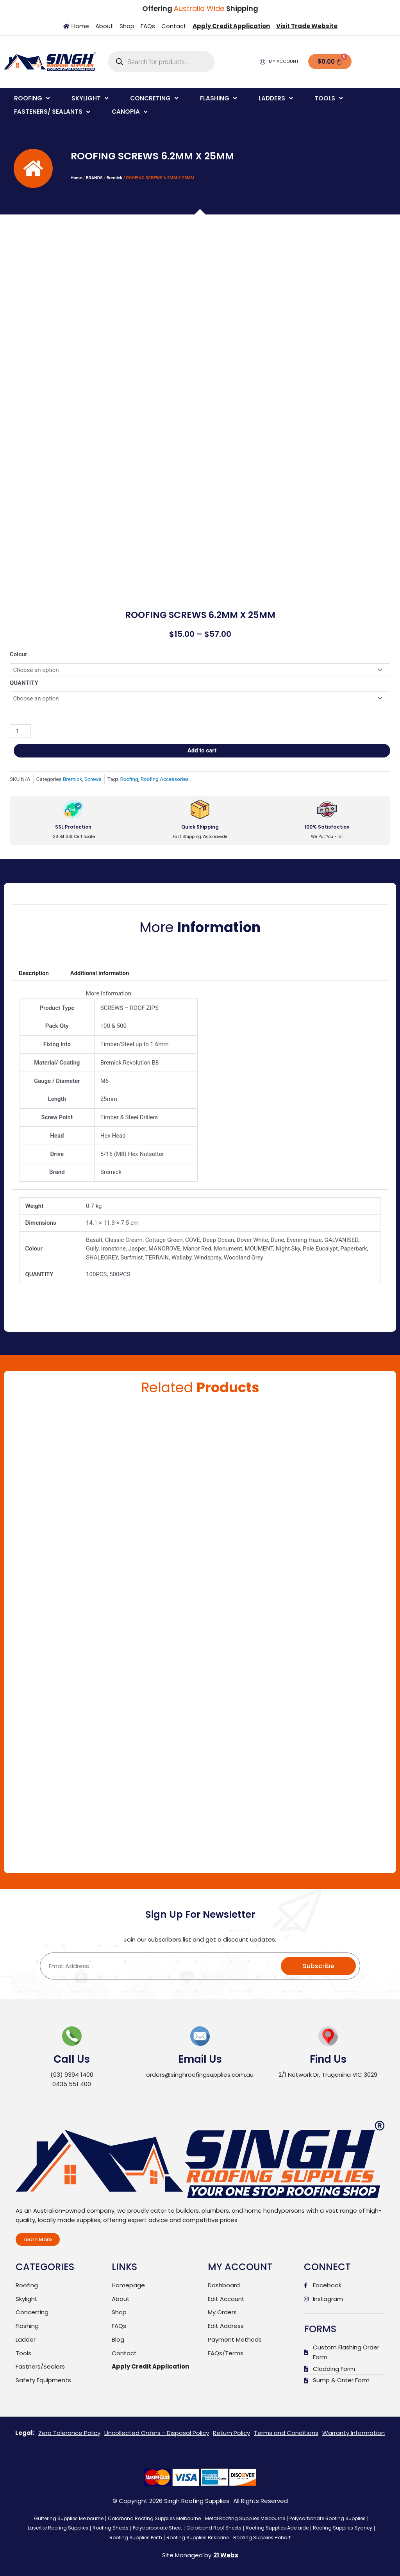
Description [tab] (34, 973)
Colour (18, 654)
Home (76, 177)
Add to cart (202, 750)
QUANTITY (24, 682)
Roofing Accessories (165, 779)
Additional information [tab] (99, 973)
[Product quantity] (20, 731)
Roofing (129, 779)
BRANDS (94, 177)
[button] (32, 98)
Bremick (114, 177)
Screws (93, 779)
